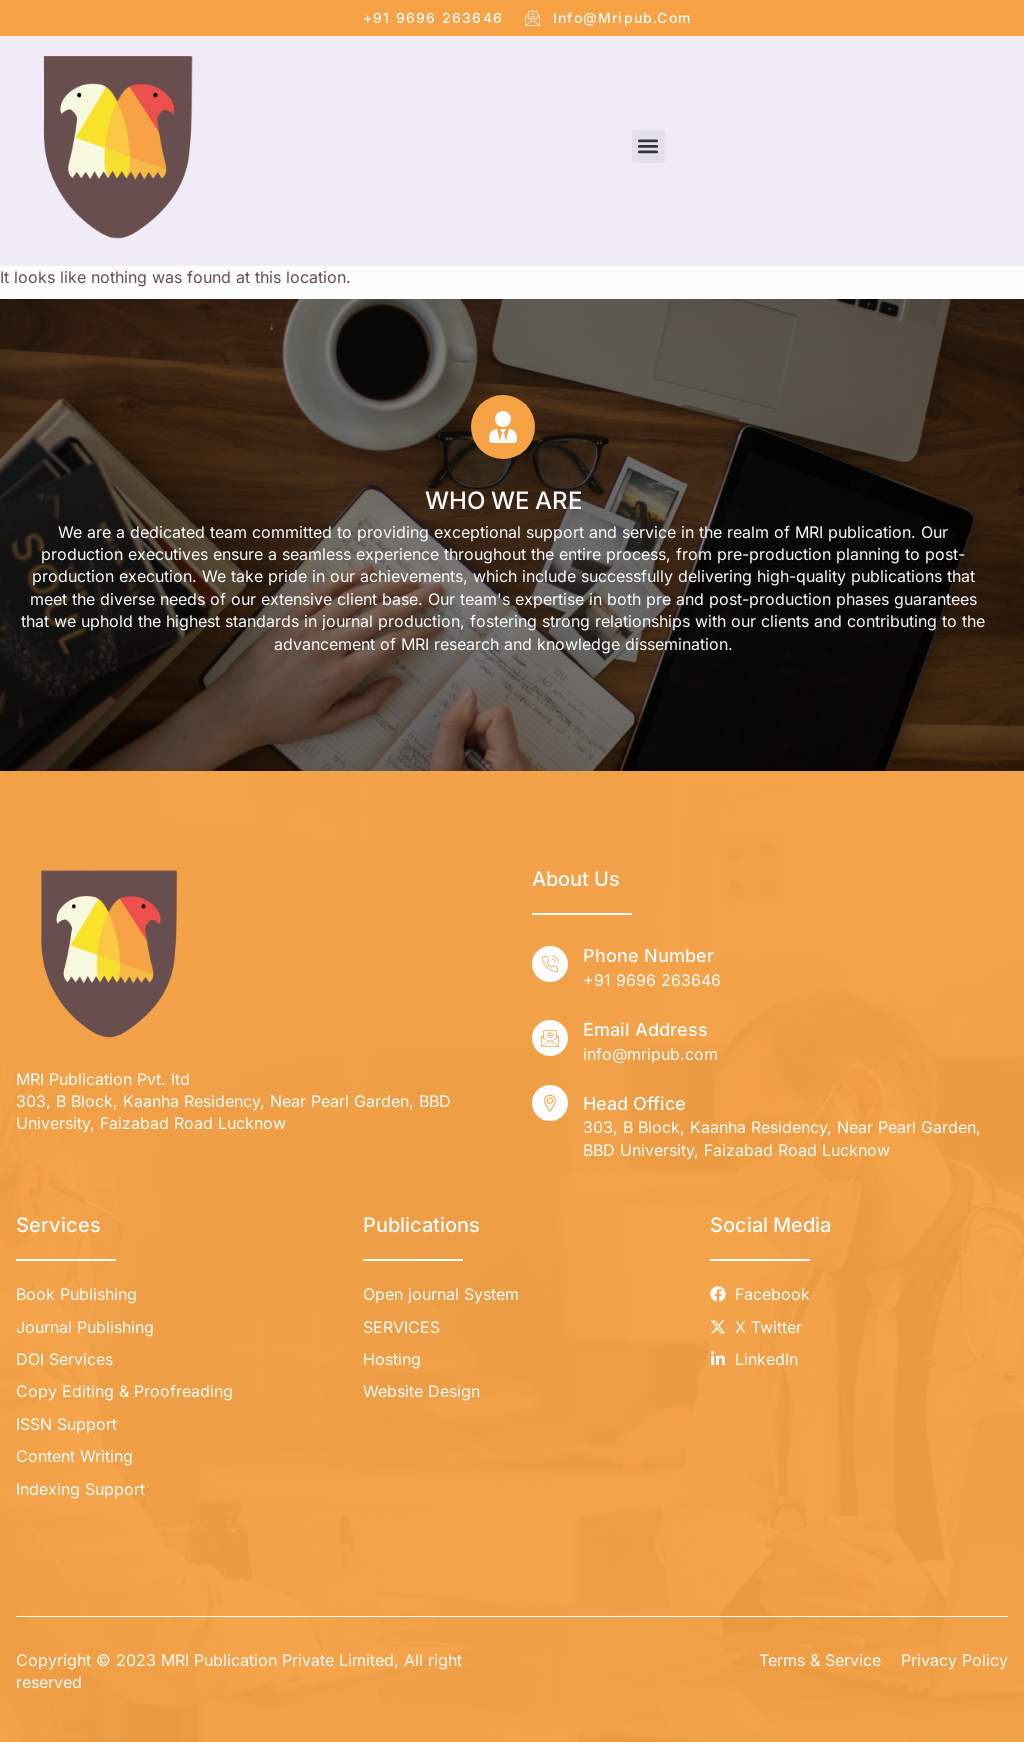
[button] (648, 146)
